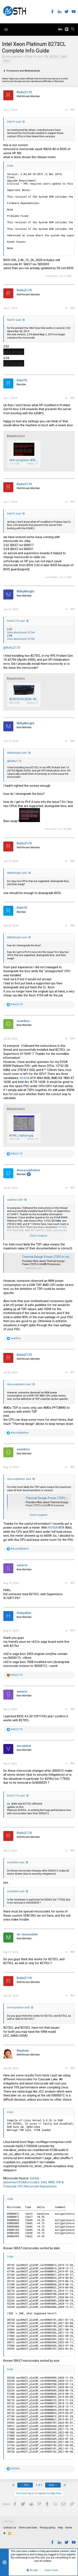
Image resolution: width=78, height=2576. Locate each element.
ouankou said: (15, 1199)
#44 (72, 501)
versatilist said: (16, 1862)
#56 (72, 1763)
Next (53, 2485)
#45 (72, 609)
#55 (72, 1709)
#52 (72, 1467)
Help (60, 2527)
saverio (22, 1565)
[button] (6, 29)
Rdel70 (22, 380)
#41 (72, 109)
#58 (72, 1952)
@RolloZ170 (11, 647)
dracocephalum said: (19, 1384)
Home (68, 2527)
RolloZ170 (24, 92)
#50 (72, 1187)
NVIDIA (25, 1078)
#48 (72, 925)
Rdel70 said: (14, 121)
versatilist (24, 1746)
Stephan (23, 2050)
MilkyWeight (25, 591)
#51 (72, 1372)
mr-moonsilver (27, 1934)
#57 (72, 1850)
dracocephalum (14, 56)
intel (63, 56)
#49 (72, 1038)
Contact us (9, 2527)
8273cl (54, 56)
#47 (72, 860)
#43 (72, 397)
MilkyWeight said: (17, 752)
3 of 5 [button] (39, 2485)
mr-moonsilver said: (18, 2007)
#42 (72, 308)
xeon (6, 60)
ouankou (23, 1021)
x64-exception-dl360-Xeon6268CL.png (35, 460)
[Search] (73, 29)
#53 (72, 1583)
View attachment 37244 (21, 632)
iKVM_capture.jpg (21, 1135)
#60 (72, 2068)
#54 (72, 1630)
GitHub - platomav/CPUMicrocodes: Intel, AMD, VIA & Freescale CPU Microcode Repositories (33, 2182)
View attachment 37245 (21, 638)
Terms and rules (28, 2527)
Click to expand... (39, 1235)
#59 (72, 1995)
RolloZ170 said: (16, 621)
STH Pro (8, 2521)
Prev (25, 2485)
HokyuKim (24, 1613)
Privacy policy (47, 2527)
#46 (72, 740)
